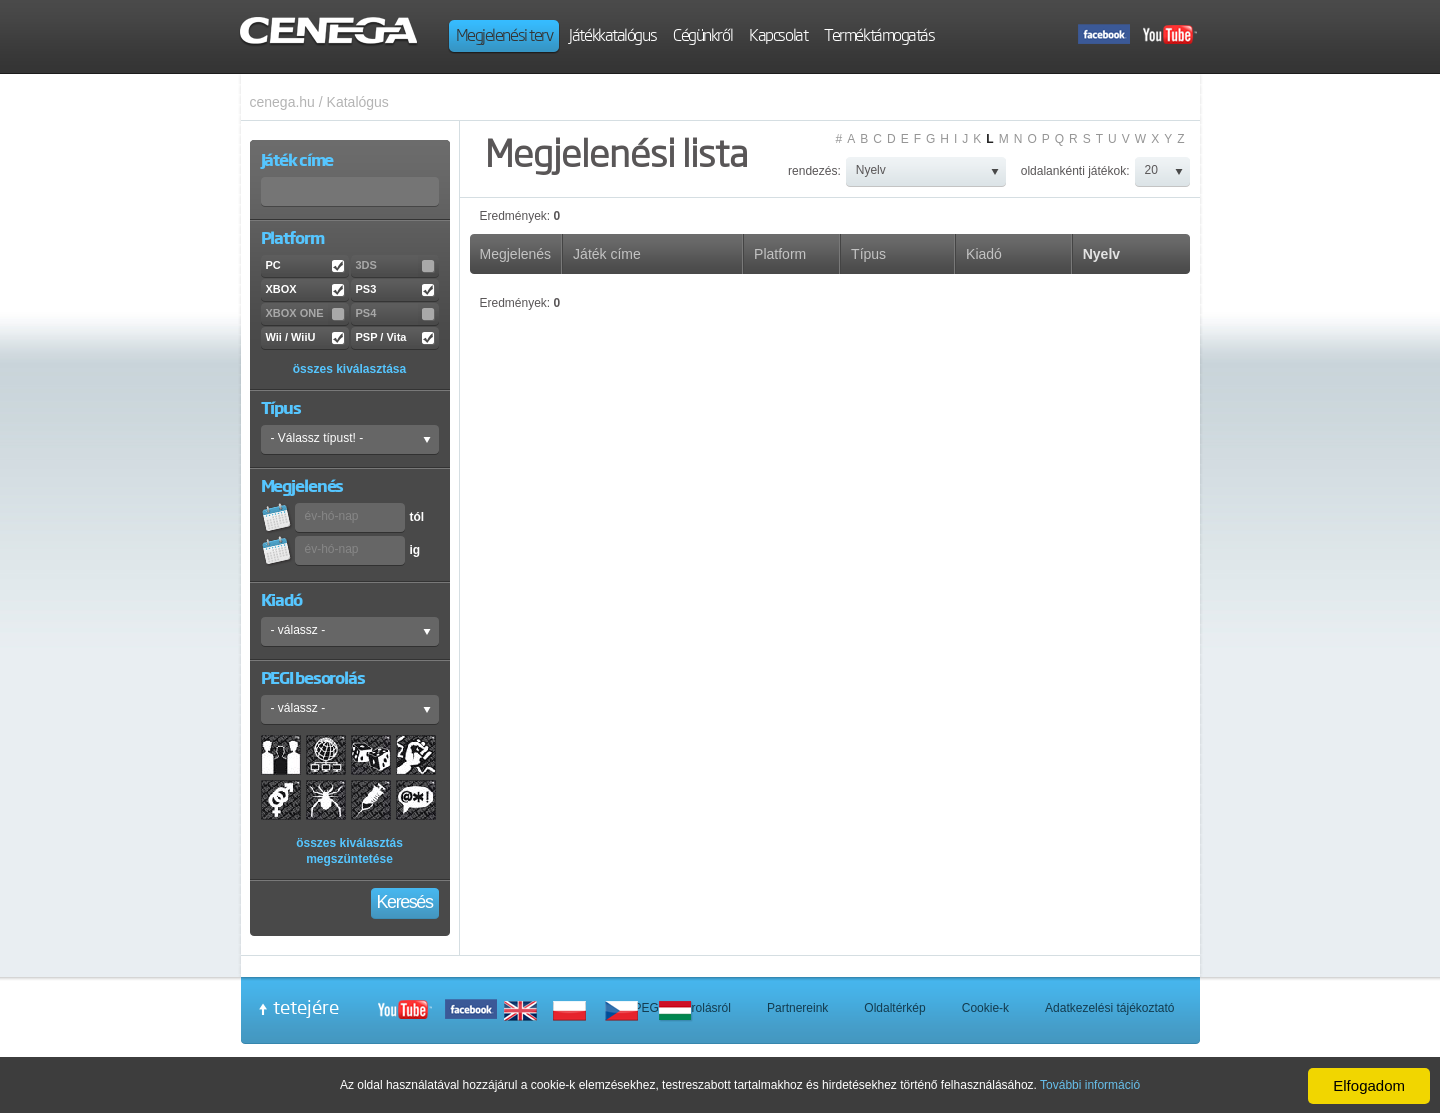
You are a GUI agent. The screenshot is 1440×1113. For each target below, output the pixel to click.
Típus (868, 254)
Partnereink (797, 1008)
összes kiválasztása (349, 369)
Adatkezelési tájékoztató (1109, 1008)
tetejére (306, 1007)
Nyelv (1101, 254)
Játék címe (607, 254)
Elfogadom (1369, 1085)
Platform (780, 254)
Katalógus (358, 102)
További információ (1090, 1085)
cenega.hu (282, 102)
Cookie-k (985, 1008)
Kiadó (984, 254)
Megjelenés (516, 254)
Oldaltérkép (894, 1008)
